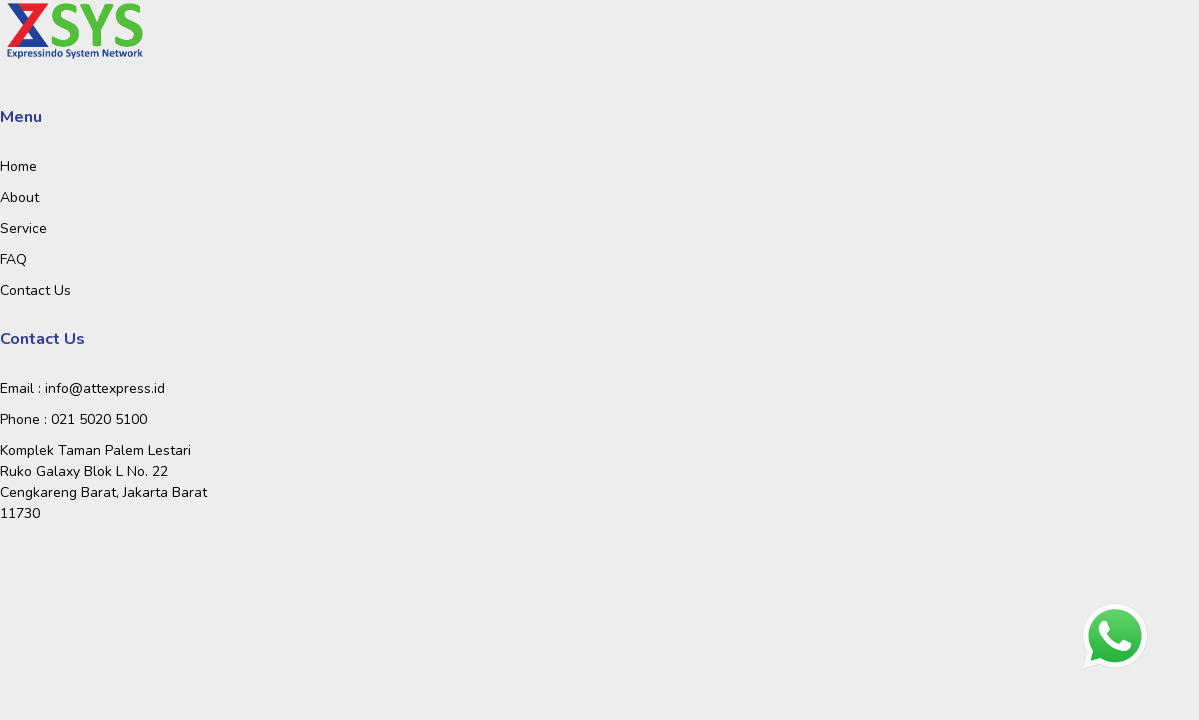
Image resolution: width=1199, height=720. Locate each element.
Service (23, 228)
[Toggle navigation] (115, 32)
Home (18, 166)
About (19, 197)
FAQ (13, 259)
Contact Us (35, 290)
